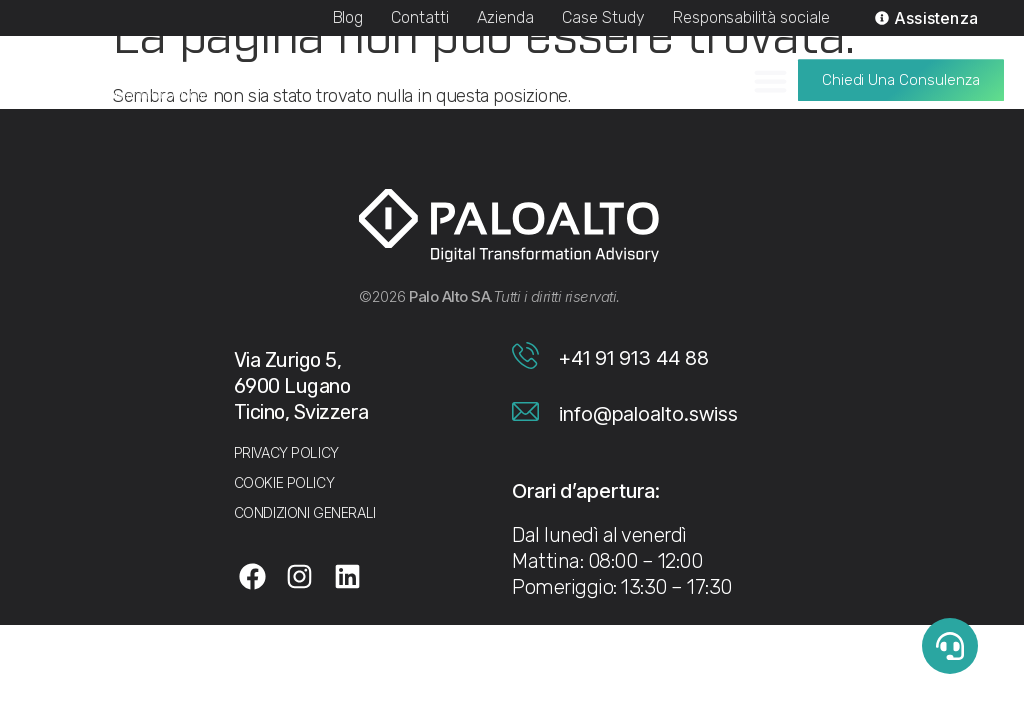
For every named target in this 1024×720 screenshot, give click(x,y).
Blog (348, 17)
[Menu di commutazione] (770, 75)
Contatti (420, 17)
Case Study (603, 17)
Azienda (505, 17)
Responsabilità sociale (751, 17)
